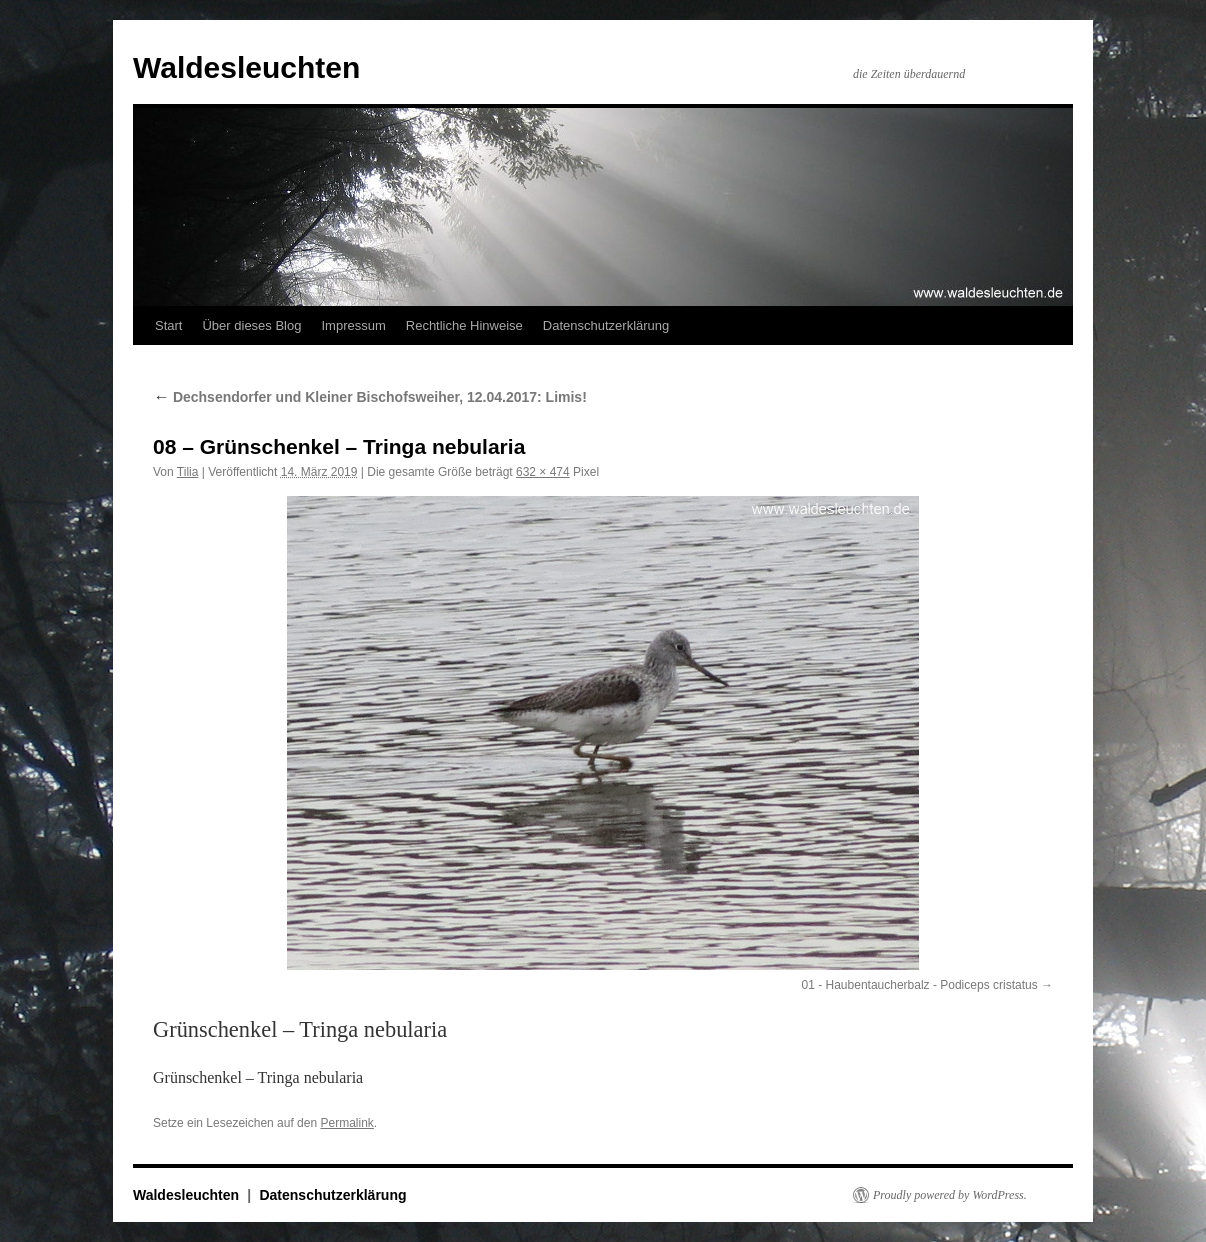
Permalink (346, 1123)
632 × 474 (543, 472)
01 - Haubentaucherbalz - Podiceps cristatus (920, 985)
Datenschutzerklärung (606, 325)
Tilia (188, 472)
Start (168, 325)
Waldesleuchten (246, 67)
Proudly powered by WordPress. (950, 1195)
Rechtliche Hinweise (464, 325)
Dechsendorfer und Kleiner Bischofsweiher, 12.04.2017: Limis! (370, 397)
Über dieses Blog (251, 325)
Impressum (353, 325)
